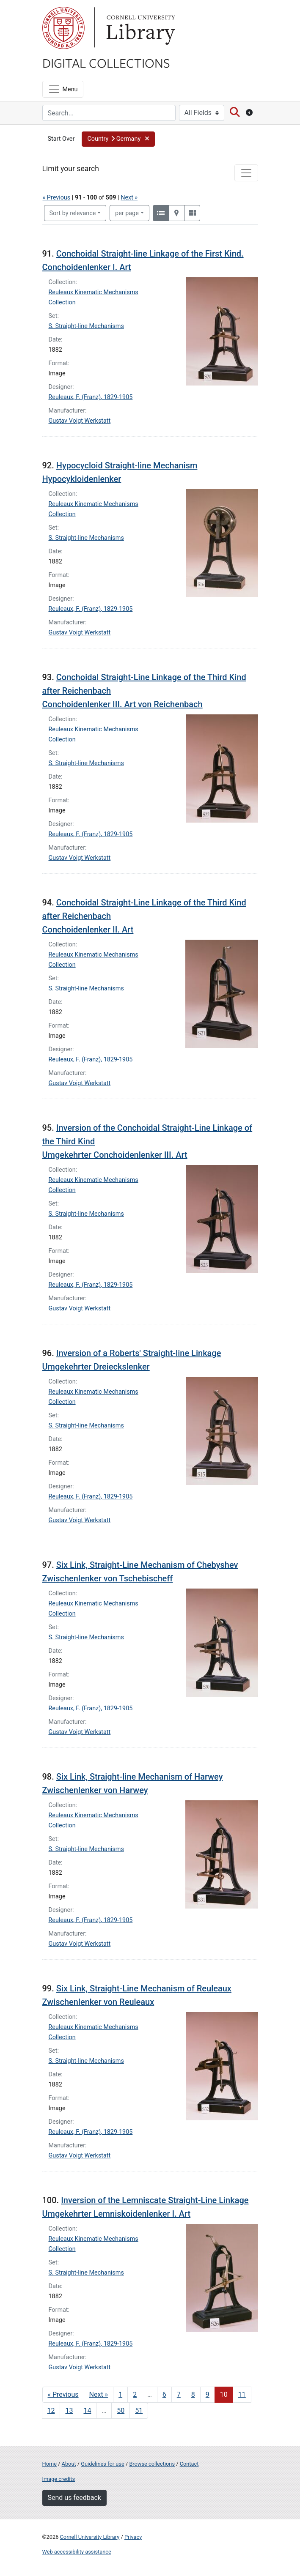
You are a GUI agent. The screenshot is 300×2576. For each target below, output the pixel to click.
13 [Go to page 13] (69, 2410)
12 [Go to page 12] (51, 2410)
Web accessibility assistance (76, 2552)
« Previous (57, 197)
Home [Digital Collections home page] (49, 2464)
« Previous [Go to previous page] (63, 2394)
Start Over (61, 138)
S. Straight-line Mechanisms (86, 326)
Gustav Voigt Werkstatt (80, 420)
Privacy (133, 2537)
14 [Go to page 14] (87, 2410)
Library (139, 28)
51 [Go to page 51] (139, 2410)
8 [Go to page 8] (193, 2394)
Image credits (58, 2479)
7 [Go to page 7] (179, 2394)
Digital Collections (106, 62)
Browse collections (152, 2464)
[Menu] (62, 89)
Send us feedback (74, 2498)
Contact (189, 2464)
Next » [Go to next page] (98, 2394)
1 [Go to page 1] (120, 2394)
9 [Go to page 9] (207, 2394)
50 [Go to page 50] (120, 2410)
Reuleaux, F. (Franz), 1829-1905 (91, 397)
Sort (73, 213)
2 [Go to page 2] (135, 2394)
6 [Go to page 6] (164, 2394)
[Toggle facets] (246, 172)
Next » (129, 197)
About (69, 2464)
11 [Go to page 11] (242, 2394)
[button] (118, 139)
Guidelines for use (102, 2464)
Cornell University (63, 28)
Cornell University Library (90, 2537)
